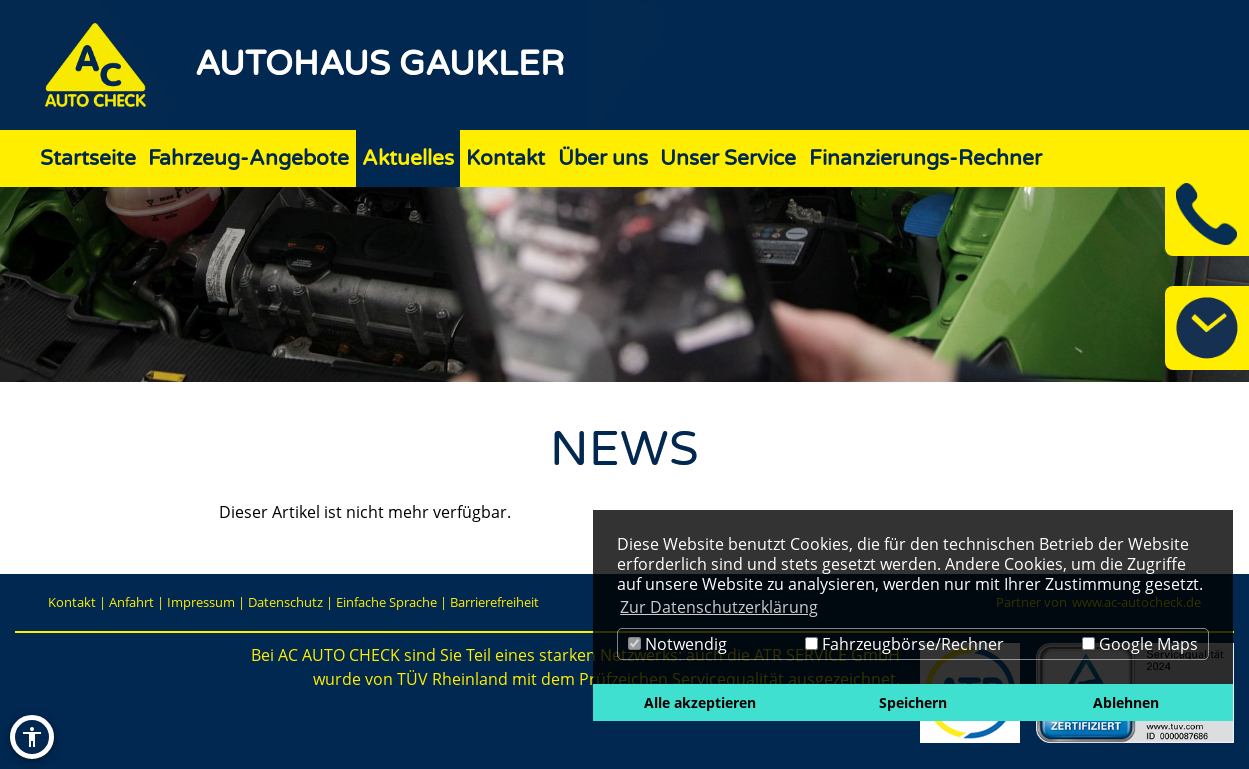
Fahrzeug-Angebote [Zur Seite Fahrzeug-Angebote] (248, 158)
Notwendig (677, 644)
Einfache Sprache (386, 602)
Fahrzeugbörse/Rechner (904, 644)
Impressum (201, 602)
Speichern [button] (913, 702)
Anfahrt (131, 602)
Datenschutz (285, 602)
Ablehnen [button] (1126, 702)
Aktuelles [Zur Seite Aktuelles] (408, 158)
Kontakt (72, 602)
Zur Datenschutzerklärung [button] (719, 607)
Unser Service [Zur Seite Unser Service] (728, 158)
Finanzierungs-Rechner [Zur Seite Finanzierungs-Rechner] (925, 158)
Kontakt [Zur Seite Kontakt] (505, 158)
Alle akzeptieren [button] (700, 702)
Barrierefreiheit (494, 602)
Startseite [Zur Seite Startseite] (88, 158)
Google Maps (1140, 644)
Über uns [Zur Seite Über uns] (603, 158)
